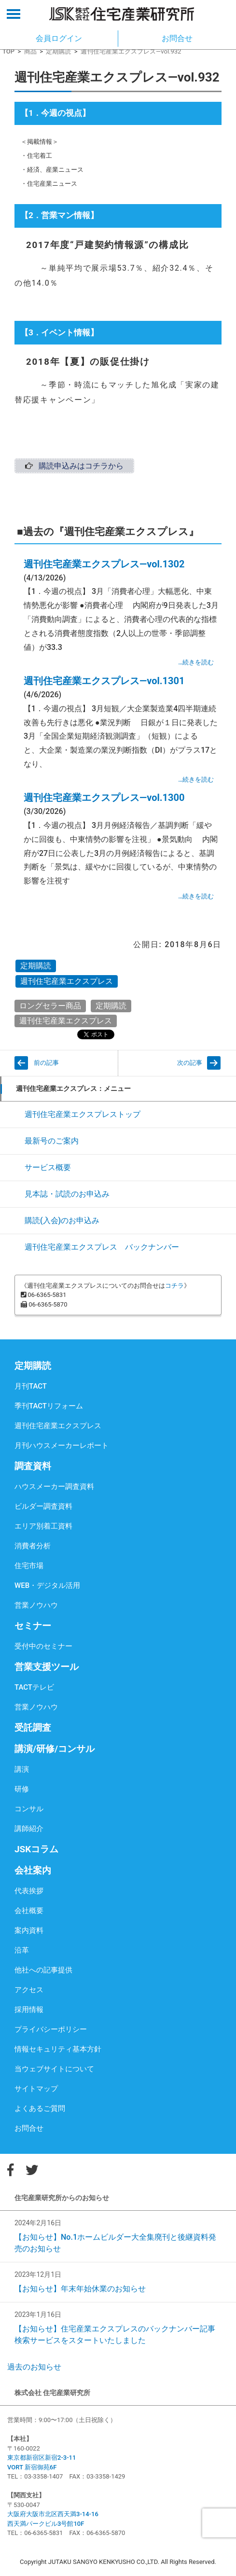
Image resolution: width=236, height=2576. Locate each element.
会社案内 (32, 1870)
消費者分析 (32, 1546)
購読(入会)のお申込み (62, 1220)
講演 (21, 1769)
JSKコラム (36, 1849)
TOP (8, 51)
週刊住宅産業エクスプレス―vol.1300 (104, 797)
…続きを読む (196, 662)
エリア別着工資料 (43, 1526)
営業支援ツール (46, 1666)
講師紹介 (28, 1828)
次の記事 (189, 1062)
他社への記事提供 (43, 1970)
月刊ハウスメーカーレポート (61, 1445)
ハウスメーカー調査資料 (54, 1486)
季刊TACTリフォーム (48, 1406)
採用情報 (28, 2009)
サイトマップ (36, 2088)
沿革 (21, 1950)
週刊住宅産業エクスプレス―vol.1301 (104, 681)
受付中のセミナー (43, 1646)
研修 (21, 1789)
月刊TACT (30, 1386)
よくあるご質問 (39, 2108)
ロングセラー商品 (50, 1005)
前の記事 (46, 1062)
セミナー (32, 1625)
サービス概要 (48, 1167)
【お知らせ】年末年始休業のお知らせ (80, 2288)
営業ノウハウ (36, 1605)
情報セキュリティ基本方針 (57, 2049)
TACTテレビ (34, 1687)
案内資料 (28, 1930)
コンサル (28, 1809)
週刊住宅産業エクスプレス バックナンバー (102, 1247)
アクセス (28, 1989)
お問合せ (28, 2128)
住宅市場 (28, 1565)
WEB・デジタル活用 (47, 1585)
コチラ (174, 1285)
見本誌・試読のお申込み (67, 1193)
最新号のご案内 (52, 1140)
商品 (30, 51)
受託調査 (32, 1727)
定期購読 (58, 51)
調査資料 (32, 1466)
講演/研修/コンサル (54, 1748)
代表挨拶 (28, 1891)
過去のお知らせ (34, 2366)
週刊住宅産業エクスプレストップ (82, 1114)
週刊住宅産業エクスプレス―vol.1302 (104, 564)
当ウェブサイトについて (54, 2069)
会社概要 (28, 1910)
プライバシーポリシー (50, 2029)
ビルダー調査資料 (43, 1506)
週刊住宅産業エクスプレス (66, 981)
